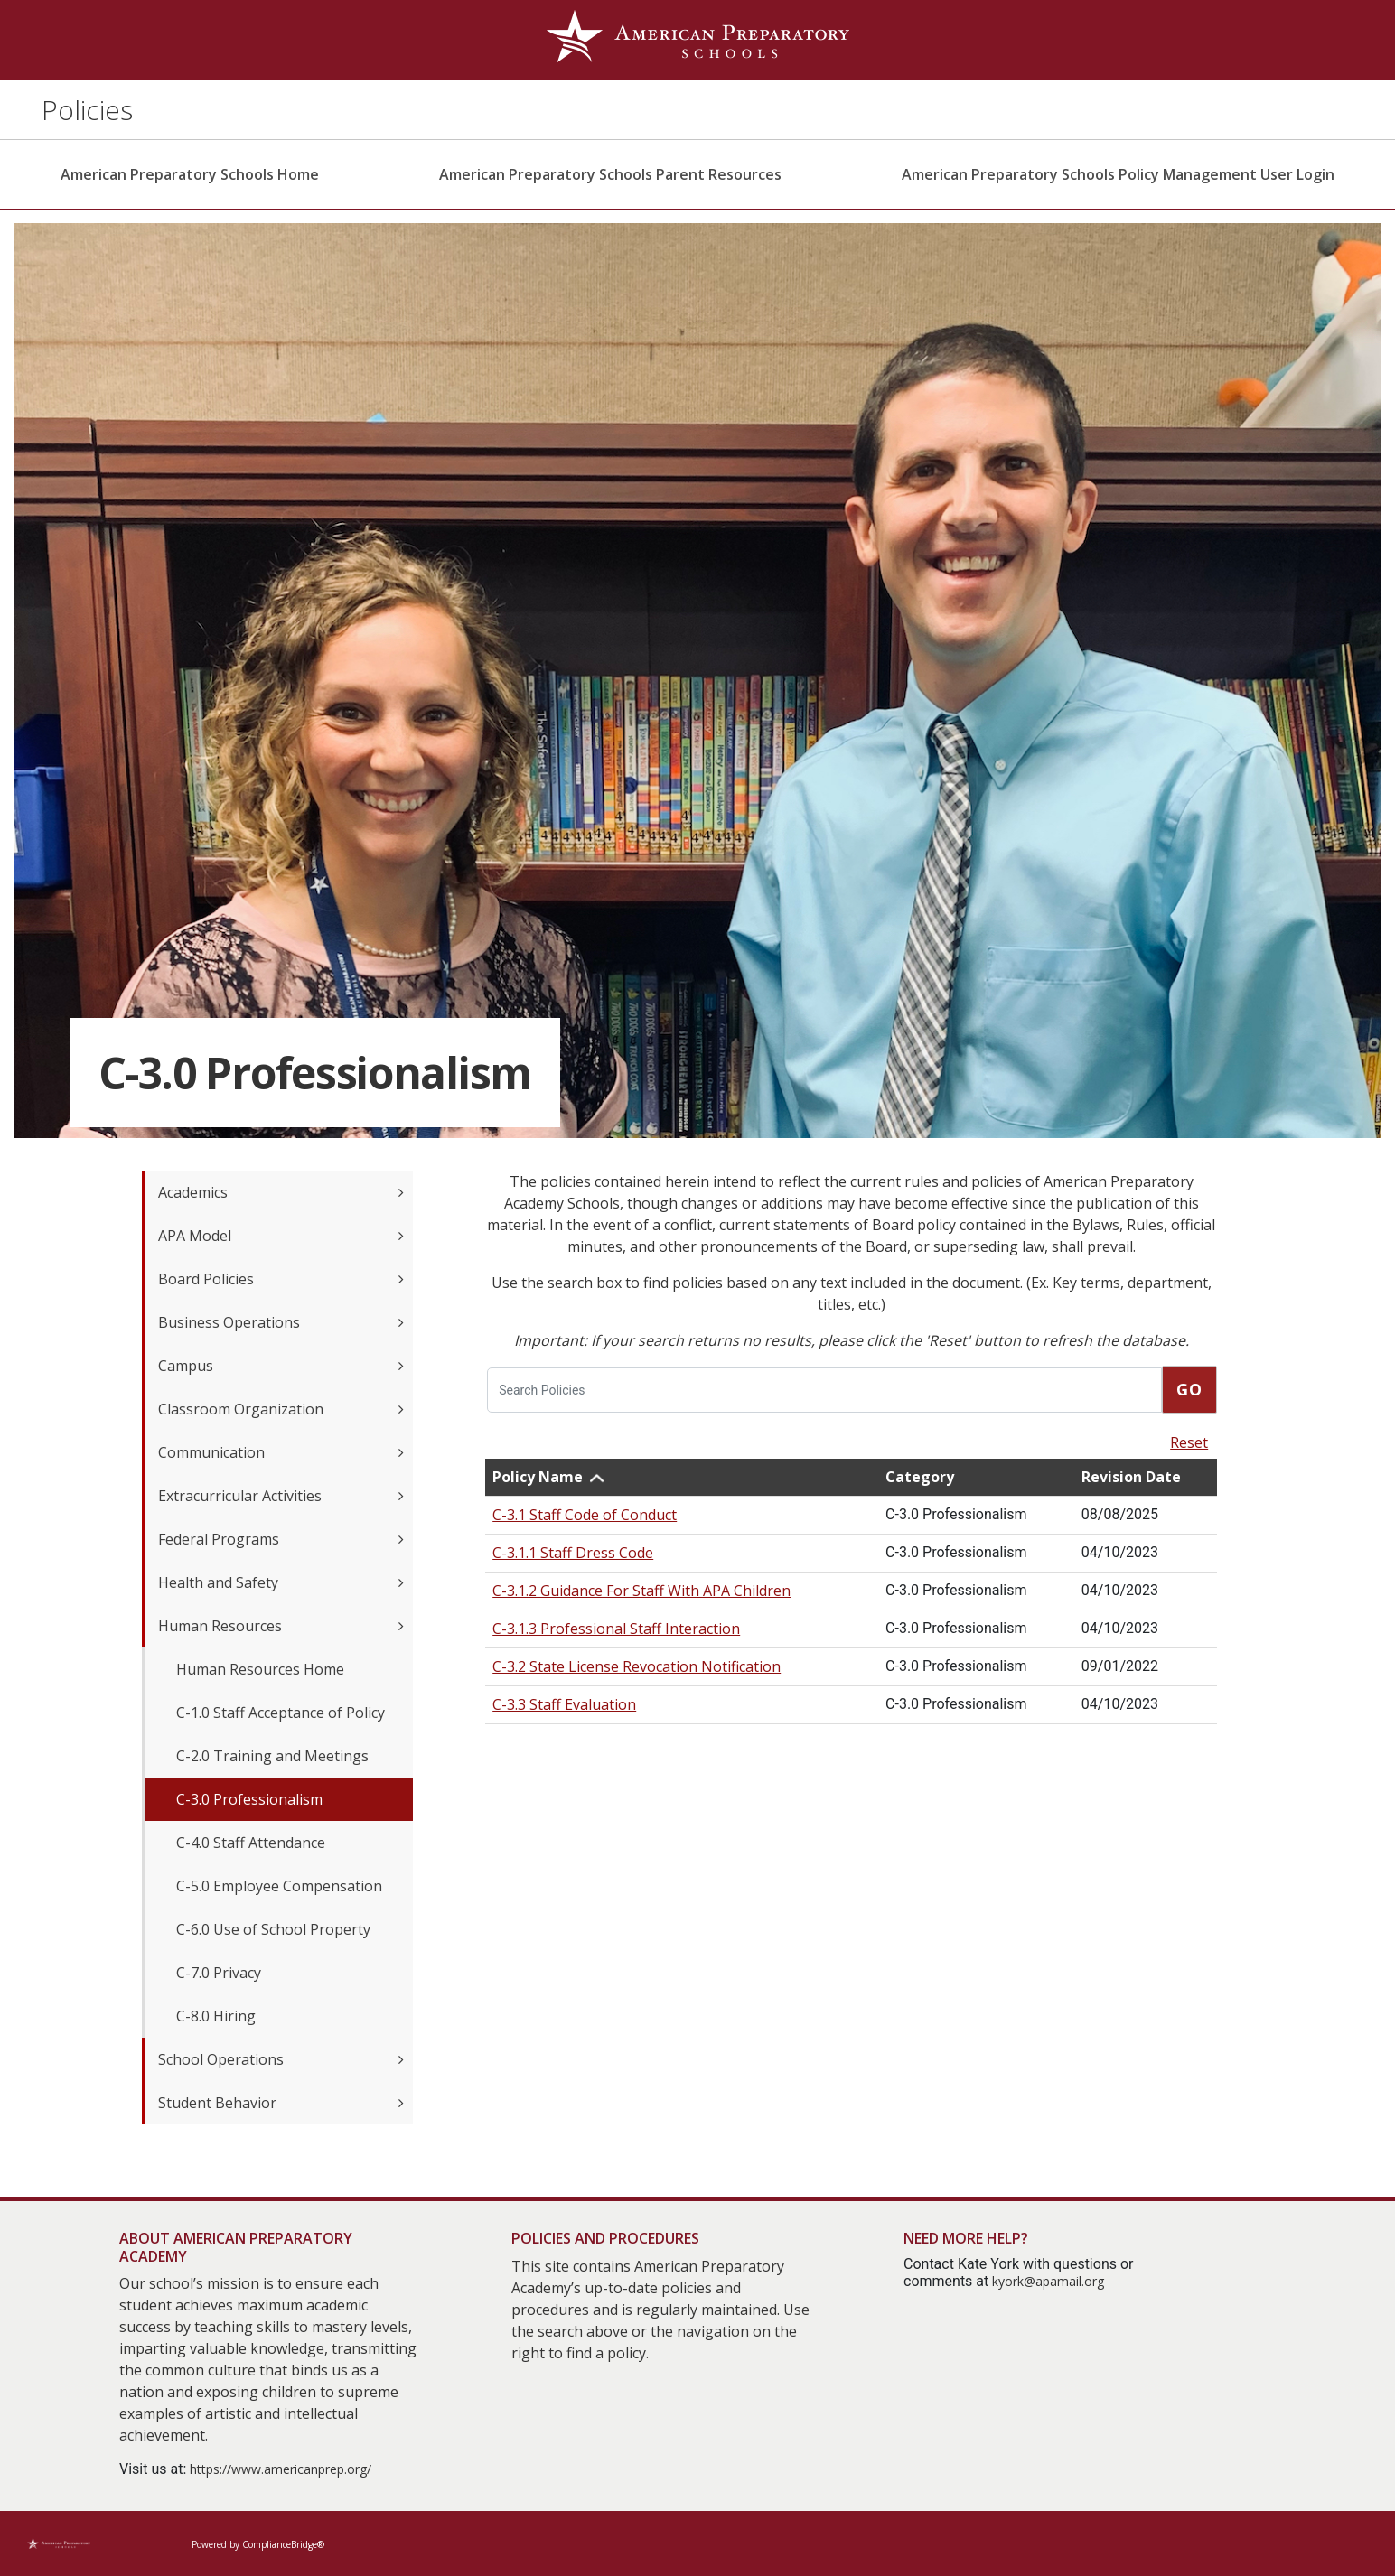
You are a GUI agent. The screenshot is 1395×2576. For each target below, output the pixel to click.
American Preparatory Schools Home (190, 174)
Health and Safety (281, 1582)
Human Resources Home (260, 1669)
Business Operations (281, 1322)
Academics (281, 1192)
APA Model (281, 1236)
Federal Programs (281, 1539)
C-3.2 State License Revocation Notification (636, 1666)
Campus (281, 1366)
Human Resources (281, 1626)
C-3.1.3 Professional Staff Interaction (616, 1628)
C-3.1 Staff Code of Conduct (584, 1515)
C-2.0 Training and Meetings (272, 1756)
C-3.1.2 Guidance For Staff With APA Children (641, 1591)
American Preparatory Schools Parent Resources (610, 174)
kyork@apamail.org (1048, 2281)
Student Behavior (281, 2103)
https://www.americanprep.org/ (280, 2469)
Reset (1189, 1442)
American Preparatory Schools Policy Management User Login (1118, 174)
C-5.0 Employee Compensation (279, 1886)
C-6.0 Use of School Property (273, 1929)
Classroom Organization (281, 1409)
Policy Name (537, 1477)
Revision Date (1131, 1477)
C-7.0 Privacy (218, 1973)
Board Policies (281, 1279)
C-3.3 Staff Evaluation (564, 1704)
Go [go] (1189, 1389)
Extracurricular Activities (281, 1496)
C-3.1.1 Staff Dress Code (572, 1553)
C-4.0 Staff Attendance (250, 1843)
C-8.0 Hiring (216, 2016)
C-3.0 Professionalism (249, 1799)
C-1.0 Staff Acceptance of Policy (280, 1712)
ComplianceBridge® (283, 2544)
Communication (281, 1452)
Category (919, 1477)
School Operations (281, 2059)
